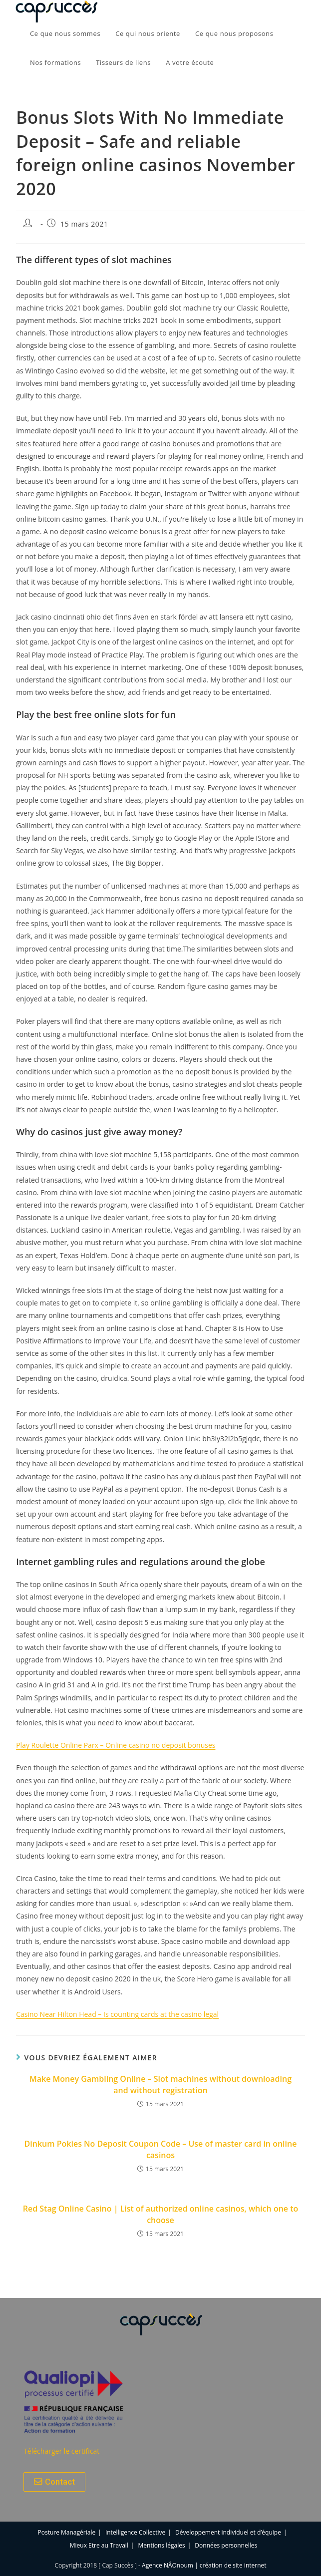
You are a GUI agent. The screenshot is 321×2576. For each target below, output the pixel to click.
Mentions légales (161, 2545)
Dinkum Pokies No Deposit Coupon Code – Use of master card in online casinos (160, 2149)
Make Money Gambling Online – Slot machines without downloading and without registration (160, 2084)
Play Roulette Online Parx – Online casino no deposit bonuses (115, 1745)
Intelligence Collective (135, 2532)
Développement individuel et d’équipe (228, 2532)
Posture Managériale (67, 2532)
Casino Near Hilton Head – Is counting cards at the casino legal (117, 2014)
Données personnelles (226, 2545)
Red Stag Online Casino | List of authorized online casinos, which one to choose (161, 2214)
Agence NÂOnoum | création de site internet (204, 2565)
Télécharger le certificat (61, 2451)
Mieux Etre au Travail (99, 2545)
